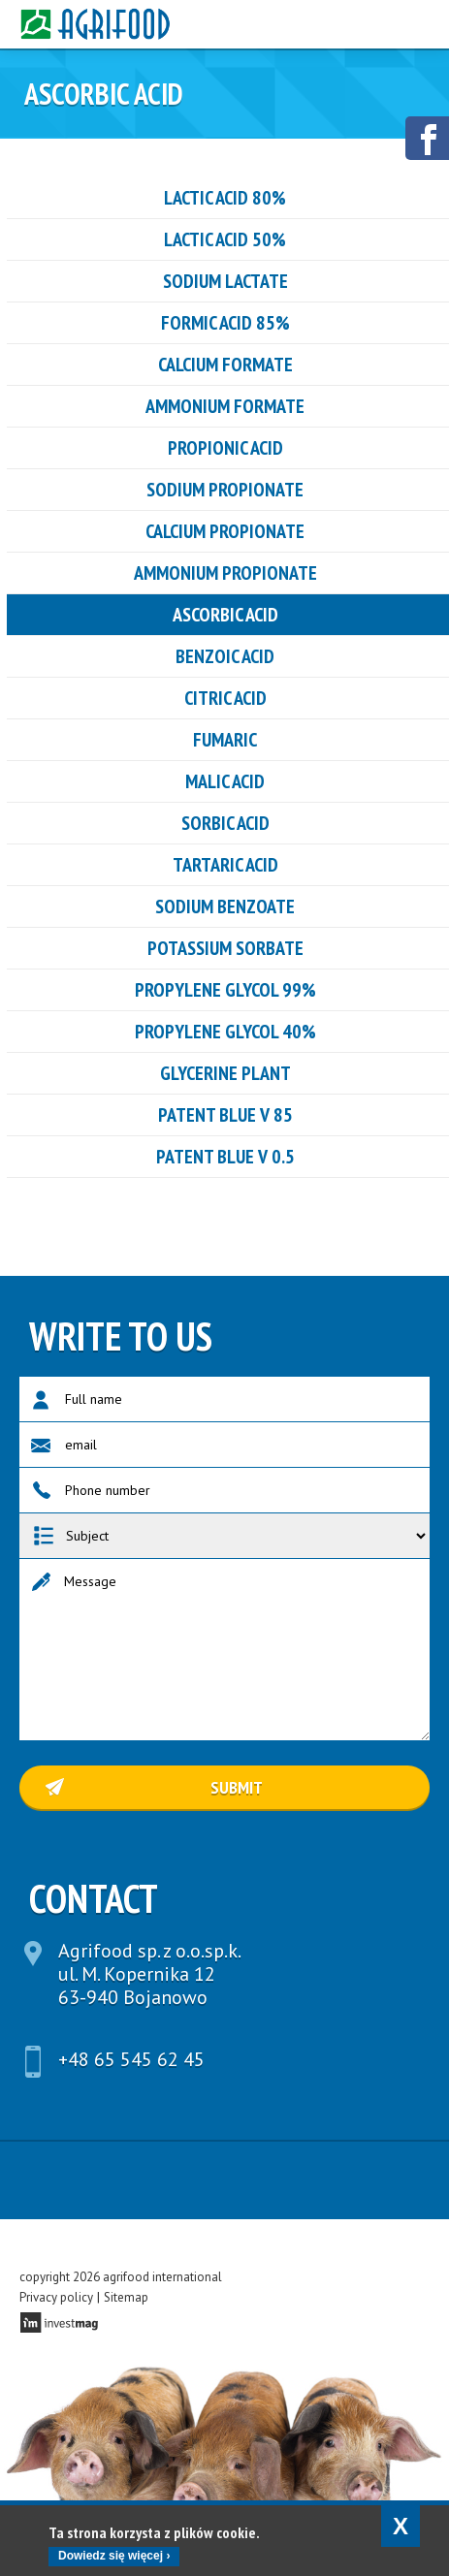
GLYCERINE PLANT (225, 1073)
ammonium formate (225, 406)
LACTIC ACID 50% (225, 239)
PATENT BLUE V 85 (225, 1115)
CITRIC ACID (225, 698)
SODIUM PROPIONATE (225, 489)
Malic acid (225, 781)
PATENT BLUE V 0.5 (225, 1156)
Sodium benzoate (225, 906)
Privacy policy (56, 2297)
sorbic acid (225, 823)
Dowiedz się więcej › (114, 2555)
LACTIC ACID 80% (225, 197)
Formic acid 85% (225, 322)
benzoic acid (225, 656)
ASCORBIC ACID (225, 614)
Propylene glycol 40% (225, 1031)
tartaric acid (225, 864)
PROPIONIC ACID (225, 448)
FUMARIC (225, 739)
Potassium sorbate (225, 948)
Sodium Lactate (225, 281)
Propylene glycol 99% (225, 989)
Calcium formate (225, 364)
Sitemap (126, 2297)
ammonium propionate (225, 573)
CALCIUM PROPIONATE (225, 531)
